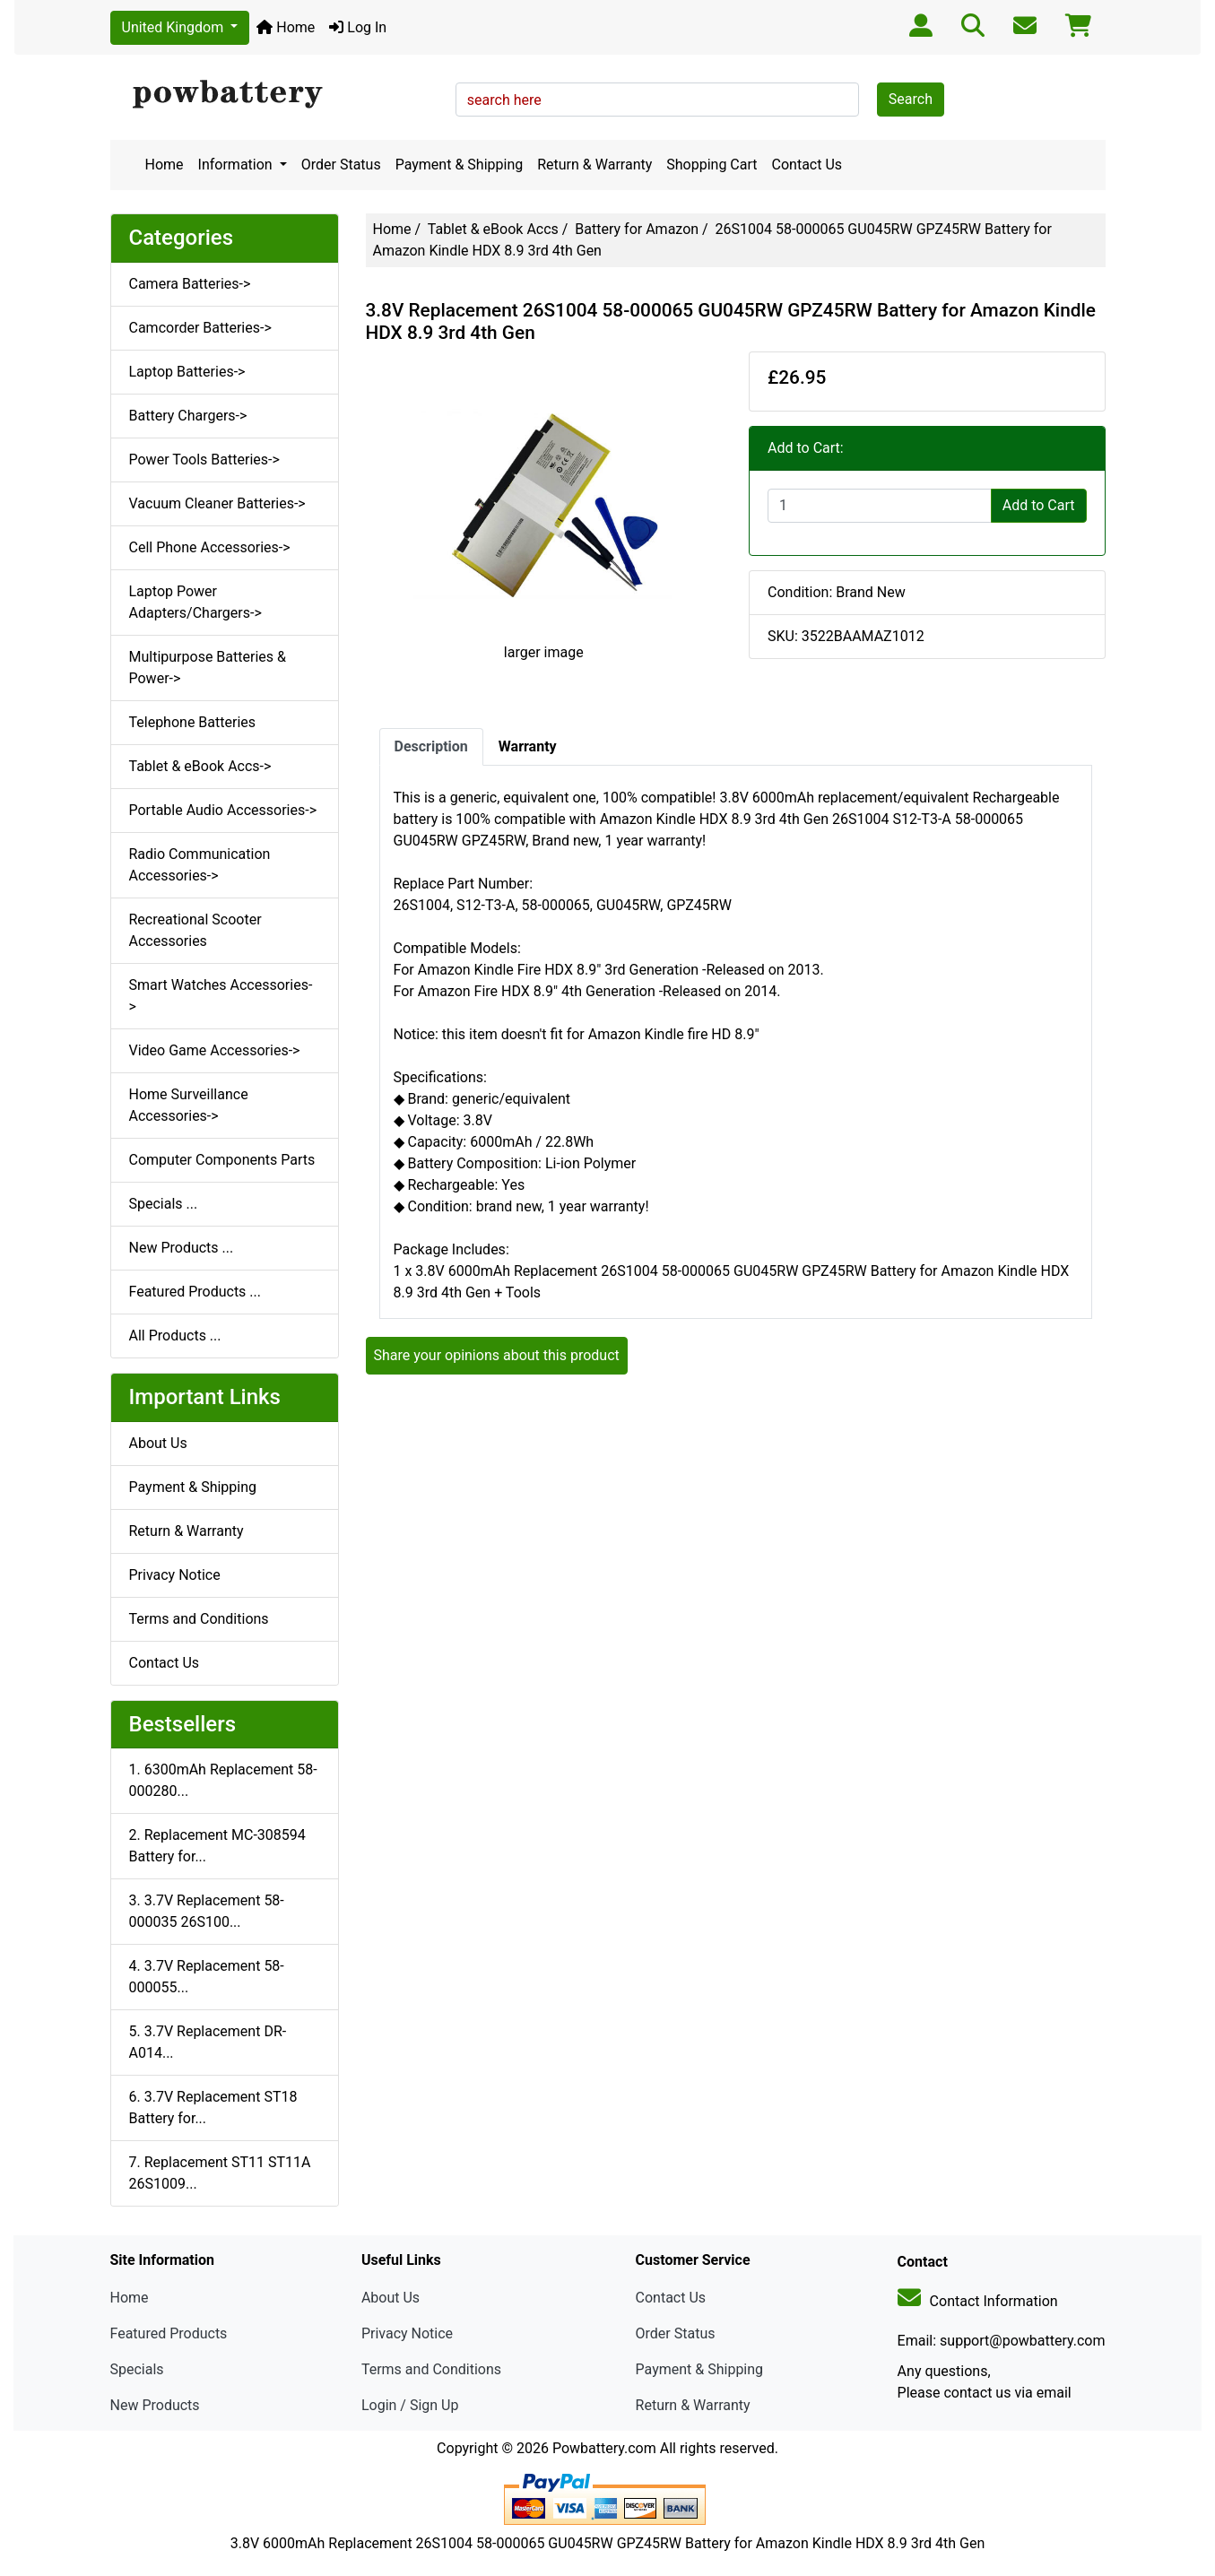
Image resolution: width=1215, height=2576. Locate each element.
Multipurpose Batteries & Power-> (207, 667)
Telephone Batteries (192, 722)
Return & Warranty (594, 164)
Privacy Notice (175, 1574)
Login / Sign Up (410, 2405)
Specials (137, 2369)
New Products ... (181, 1247)
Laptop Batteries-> (187, 371)
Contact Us (807, 164)
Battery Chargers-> (188, 415)
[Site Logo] (277, 95)
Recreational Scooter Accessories (195, 930)
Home (285, 27)
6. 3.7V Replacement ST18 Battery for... (213, 2107)
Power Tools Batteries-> (204, 459)
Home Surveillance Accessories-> (188, 1105)
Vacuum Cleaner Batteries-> (217, 503)
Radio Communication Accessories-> (200, 865)
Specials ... (163, 1203)
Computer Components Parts (222, 1159)
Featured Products (169, 2333)
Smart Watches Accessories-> (221, 995)
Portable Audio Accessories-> (223, 810)
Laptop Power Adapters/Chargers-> (195, 602)
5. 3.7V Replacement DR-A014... (208, 2042)
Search (911, 99)
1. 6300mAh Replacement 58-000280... (223, 1780)
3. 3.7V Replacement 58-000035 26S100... (206, 1911)
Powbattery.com (604, 2448)
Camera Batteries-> (190, 283)
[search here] (657, 99)
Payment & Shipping (459, 164)
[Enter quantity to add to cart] (880, 506)
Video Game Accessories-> (214, 1050)
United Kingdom (175, 27)
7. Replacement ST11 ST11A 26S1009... (220, 2173)
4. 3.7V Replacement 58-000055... (206, 1976)
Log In (357, 27)
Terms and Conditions (199, 1618)
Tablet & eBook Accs (493, 229)
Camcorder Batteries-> (200, 327)
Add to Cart (1038, 505)
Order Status (341, 164)
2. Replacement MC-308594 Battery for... (217, 1845)
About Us (158, 1443)
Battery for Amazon (637, 229)
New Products (155, 2405)
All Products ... (175, 1335)
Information (237, 164)
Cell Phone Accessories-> (210, 547)
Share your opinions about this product (497, 1355)
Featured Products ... (195, 1291)
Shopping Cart (711, 164)
